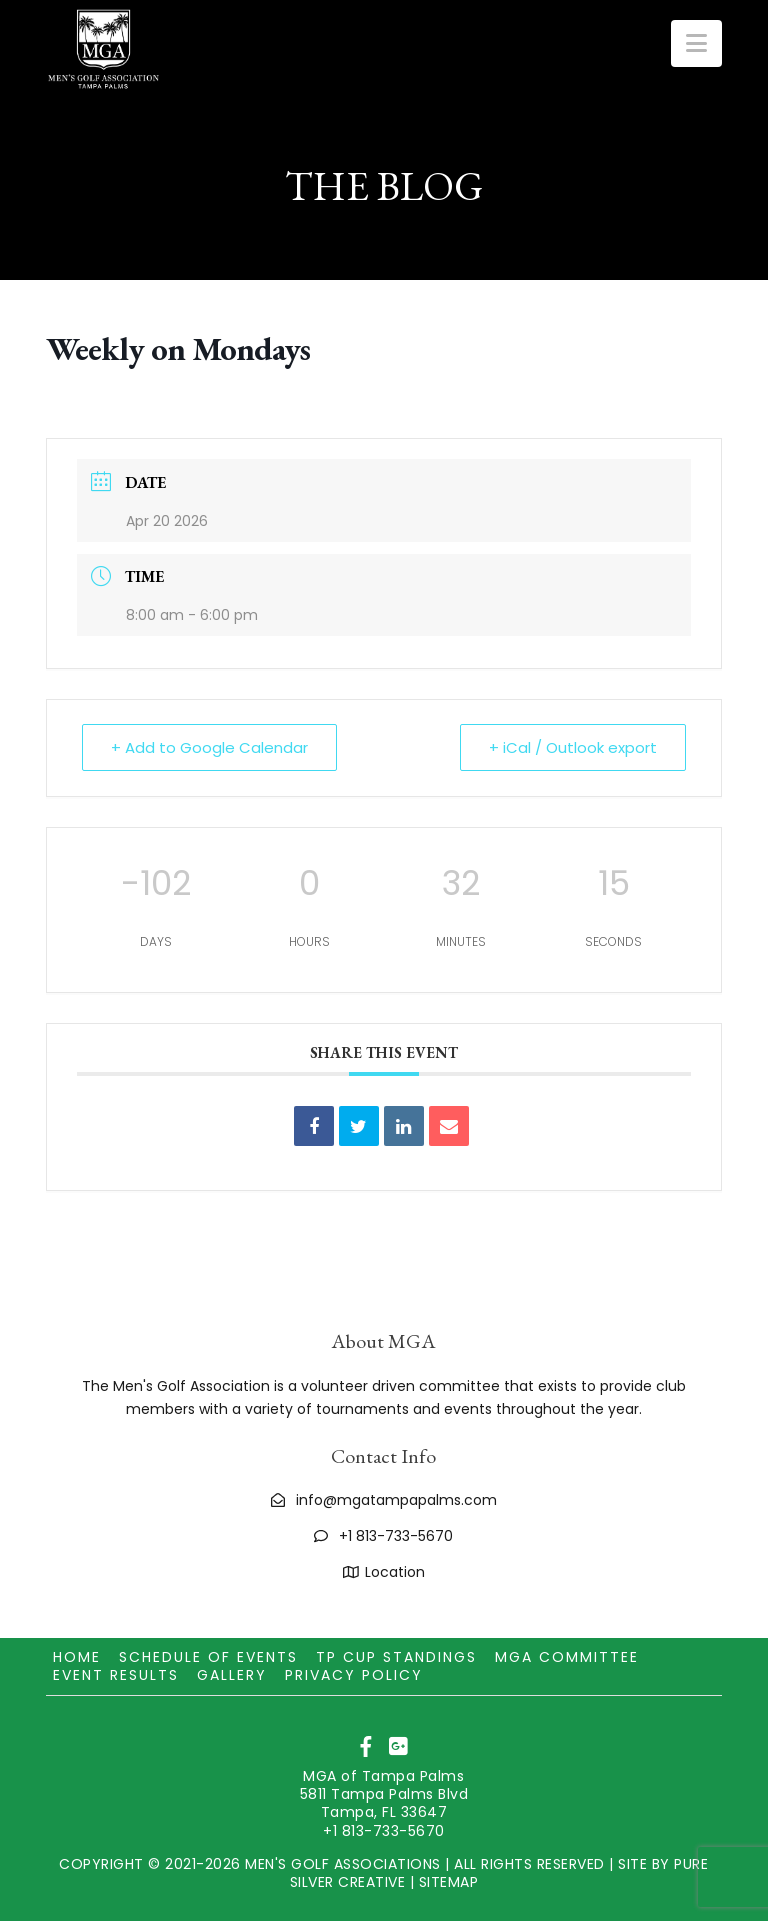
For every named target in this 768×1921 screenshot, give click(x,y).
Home (77, 1657)
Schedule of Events (208, 1657)
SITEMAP (449, 1882)
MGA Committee (567, 1657)
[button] (696, 43)
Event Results (116, 1675)
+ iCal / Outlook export (573, 747)
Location (395, 1572)
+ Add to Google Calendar (209, 747)
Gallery (232, 1675)
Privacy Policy (354, 1675)
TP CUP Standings (396, 1657)
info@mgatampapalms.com (396, 1500)
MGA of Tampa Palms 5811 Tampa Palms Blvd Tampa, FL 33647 (384, 1794)
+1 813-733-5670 (396, 1536)
